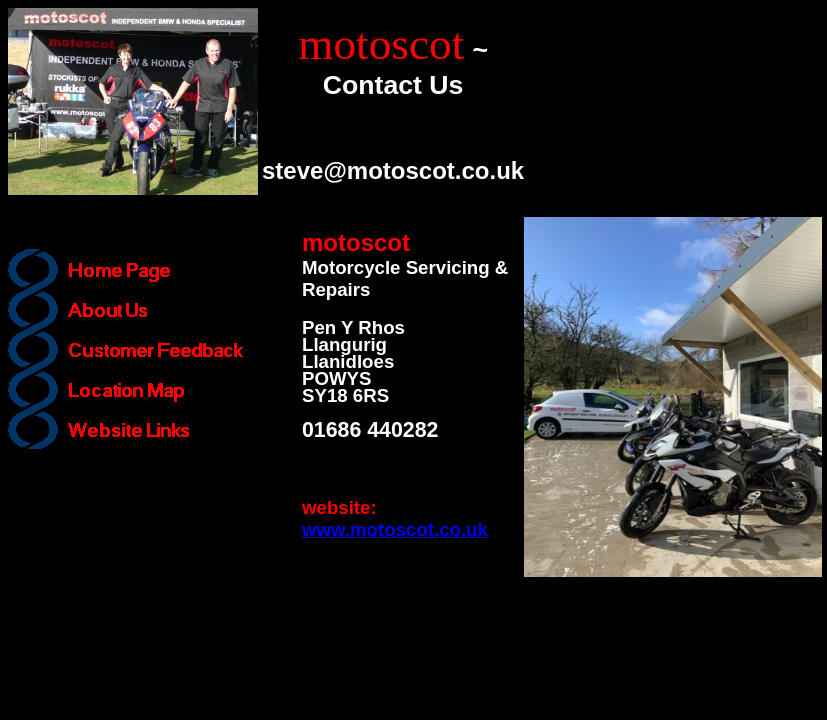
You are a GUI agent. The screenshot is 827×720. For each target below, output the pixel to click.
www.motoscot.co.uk (395, 529)
